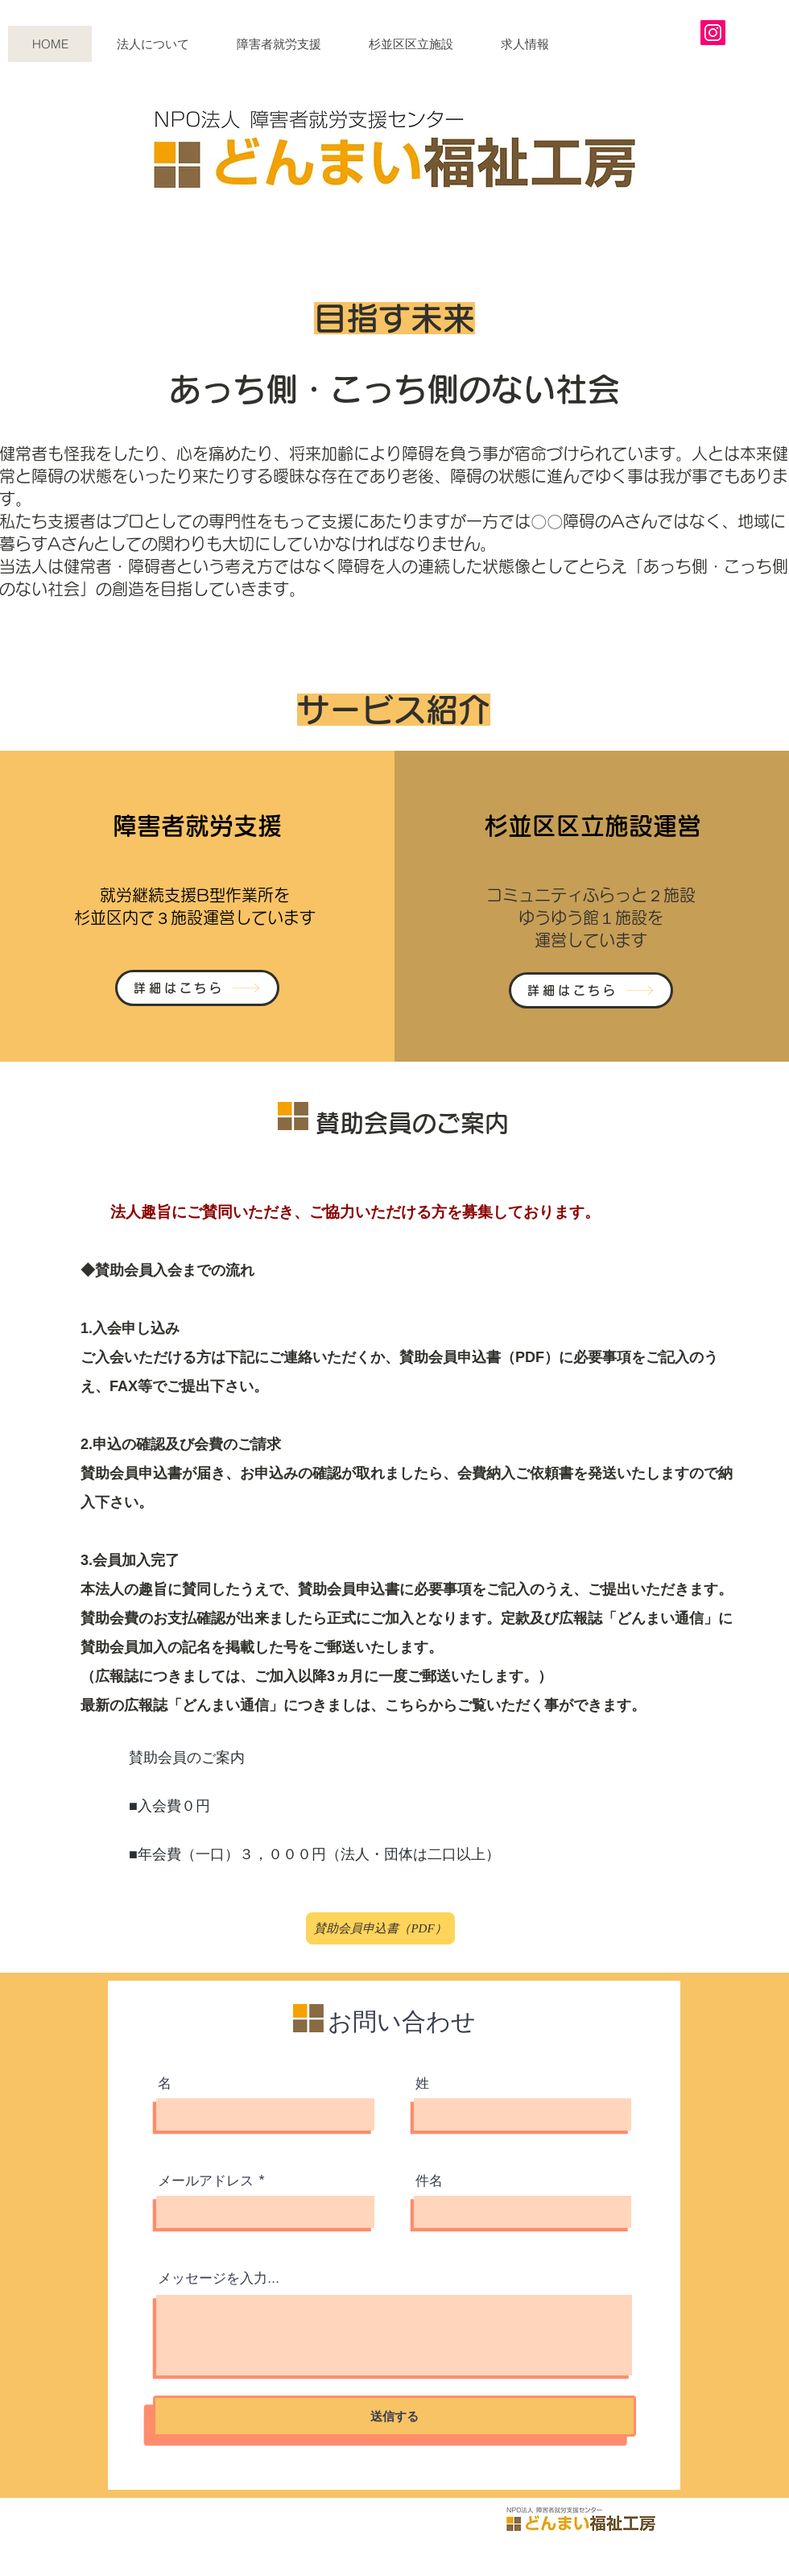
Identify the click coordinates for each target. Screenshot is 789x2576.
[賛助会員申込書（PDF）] (380, 1928)
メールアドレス (206, 2181)
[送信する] (394, 2416)
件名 (429, 2181)
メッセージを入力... (218, 2278)
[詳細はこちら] (197, 988)
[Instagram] (712, 32)
